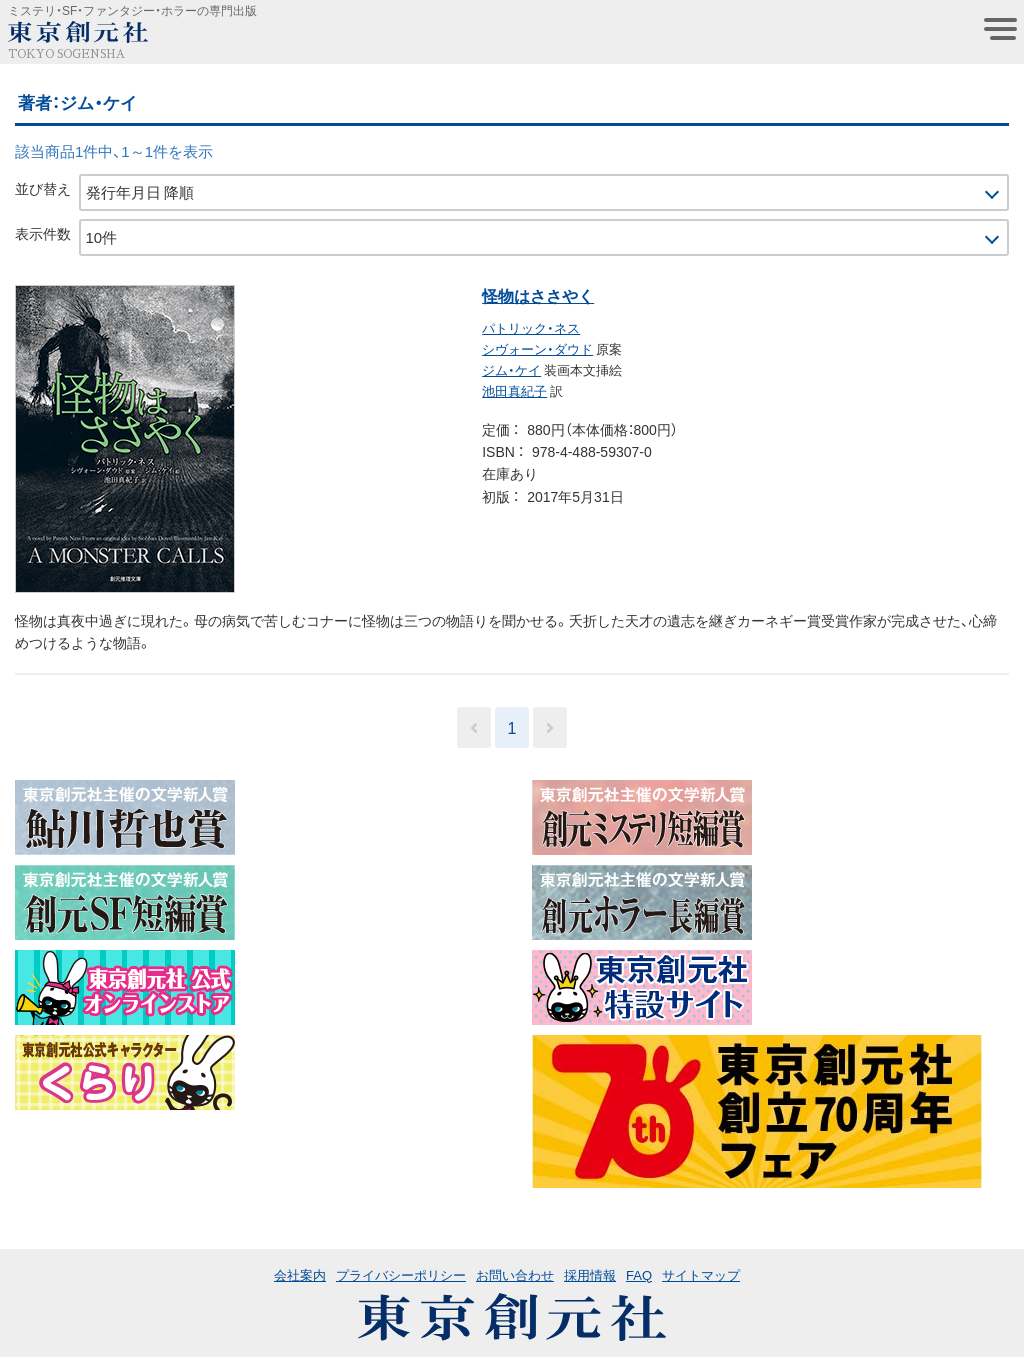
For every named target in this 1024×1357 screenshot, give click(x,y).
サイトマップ (701, 1274)
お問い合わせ (515, 1274)
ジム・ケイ (511, 369)
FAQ (639, 1274)
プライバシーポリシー (401, 1274)
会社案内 (300, 1274)
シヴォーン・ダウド (537, 348)
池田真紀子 (514, 390)
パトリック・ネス (531, 327)
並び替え (43, 188)
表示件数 (43, 233)
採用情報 (590, 1274)
